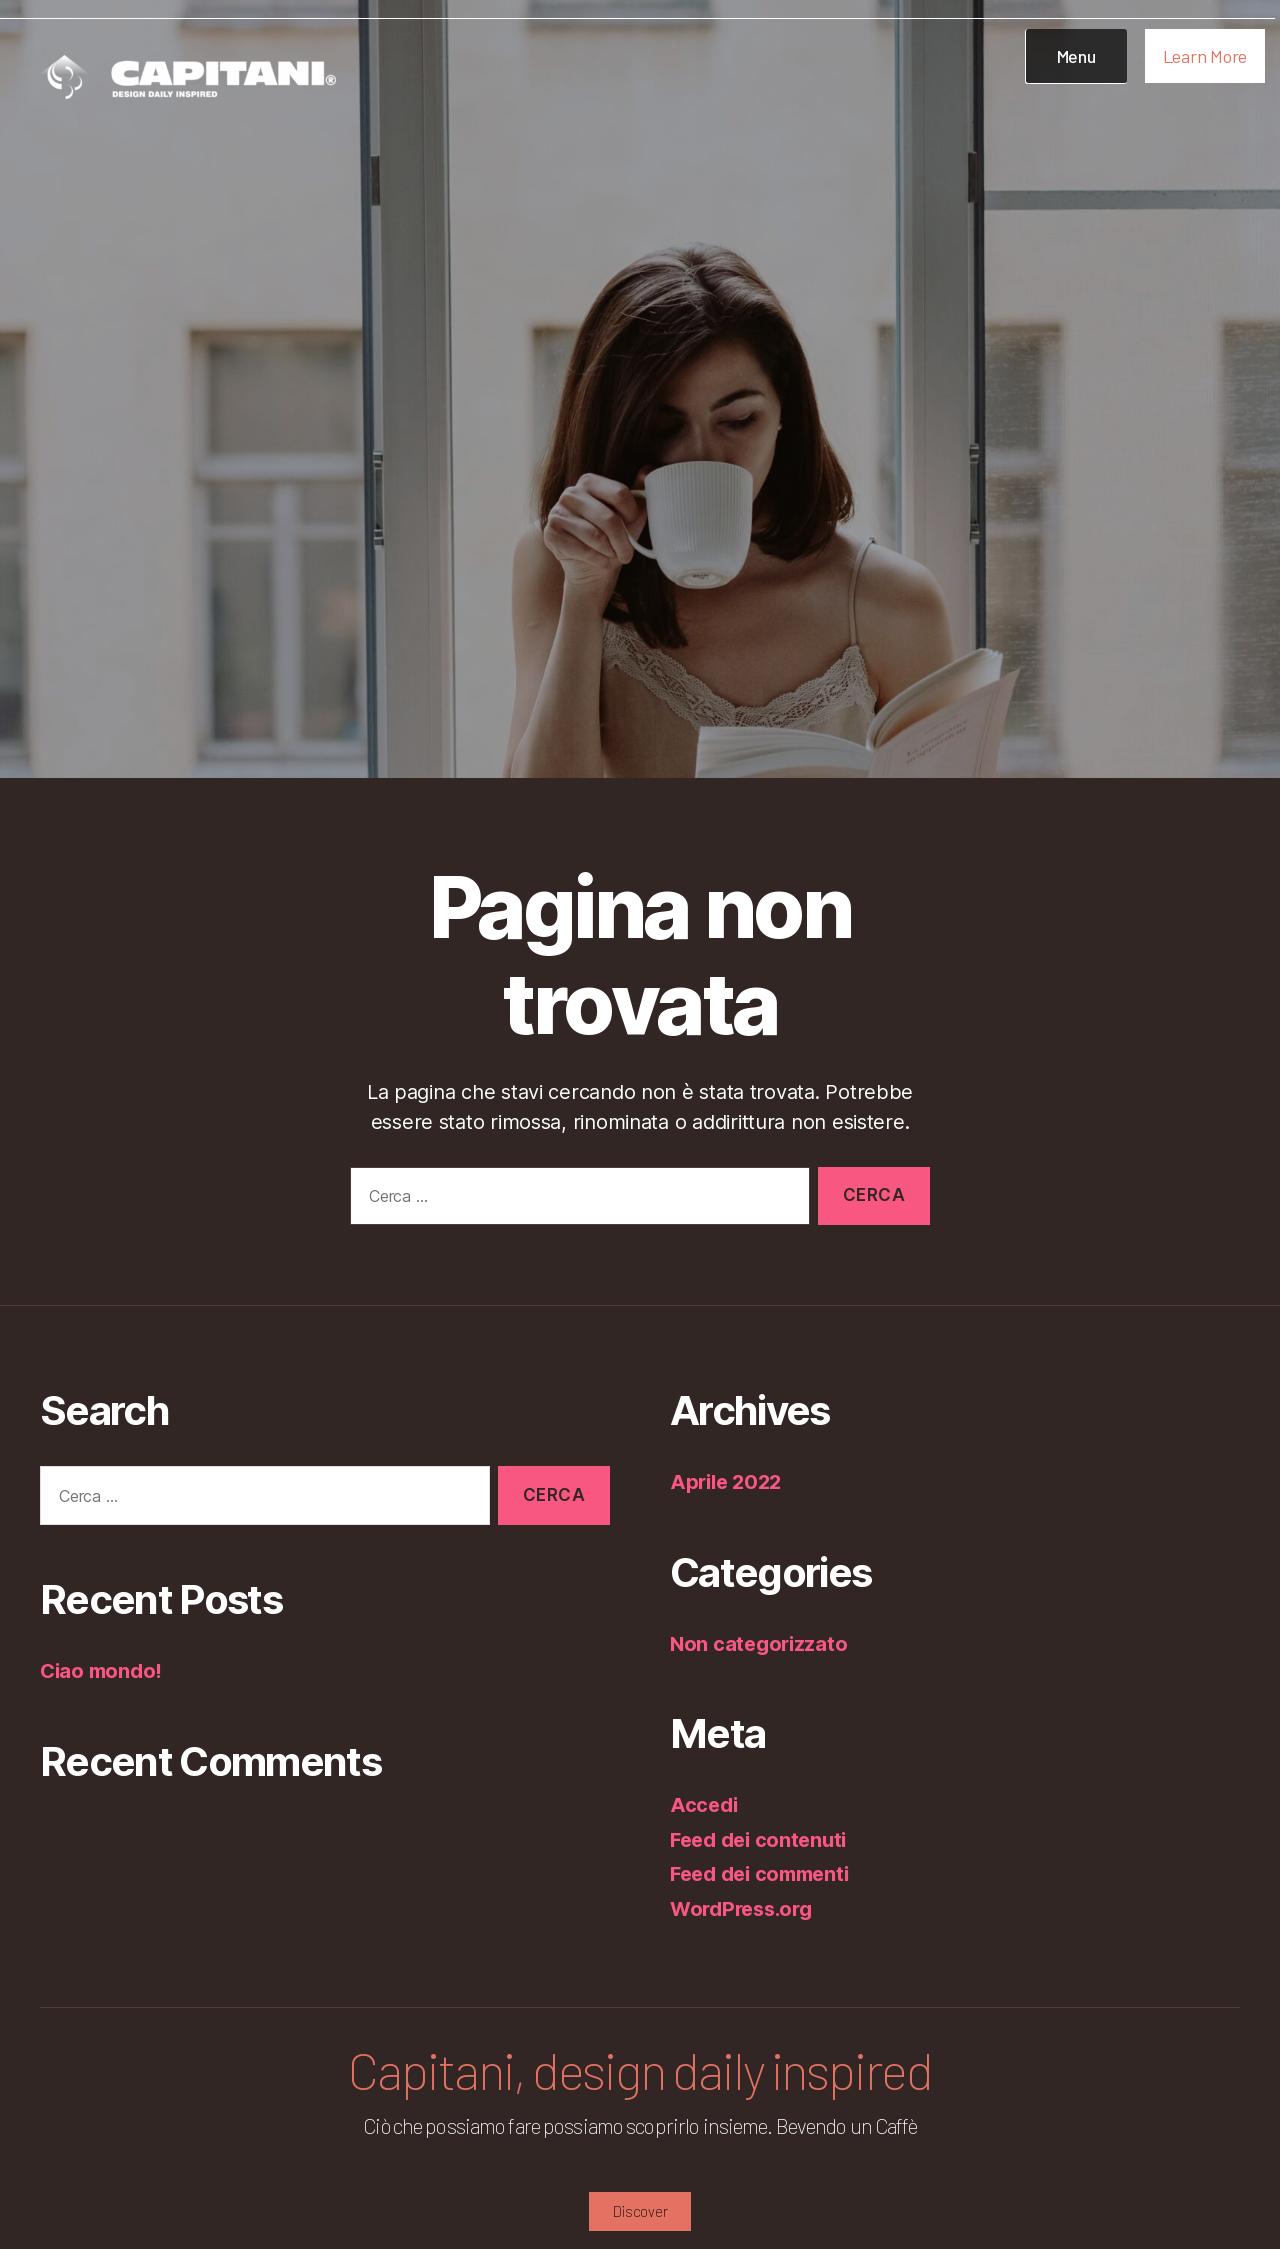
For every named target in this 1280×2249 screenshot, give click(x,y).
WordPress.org (746, 1908)
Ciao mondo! (103, 1670)
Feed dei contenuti (763, 1839)
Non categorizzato (761, 1643)
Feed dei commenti (765, 1873)
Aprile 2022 (729, 1481)
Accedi (705, 1804)
